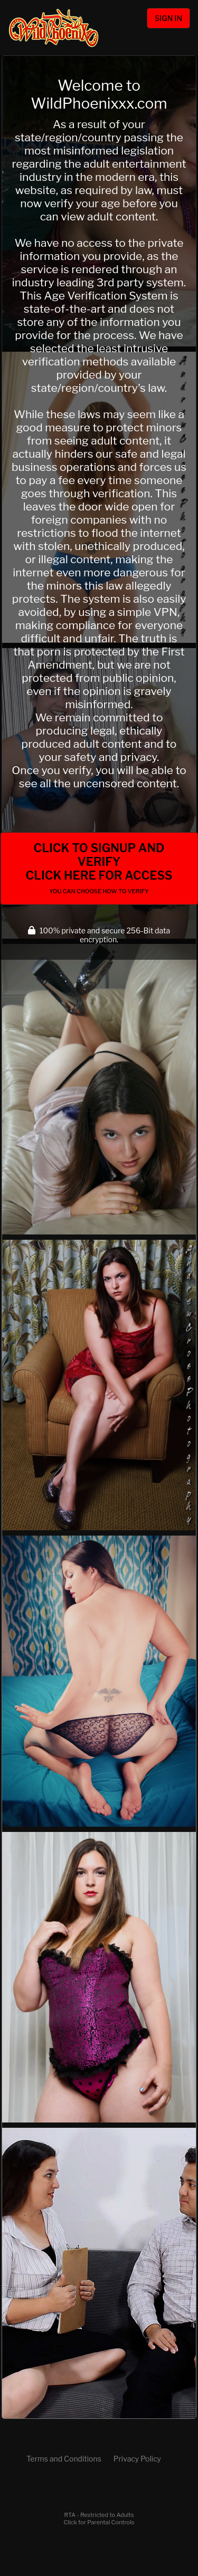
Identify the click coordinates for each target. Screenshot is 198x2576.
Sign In (168, 18)
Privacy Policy (137, 2458)
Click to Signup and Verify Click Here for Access (98, 868)
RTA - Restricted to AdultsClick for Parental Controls (99, 2518)
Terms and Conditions (63, 2458)
